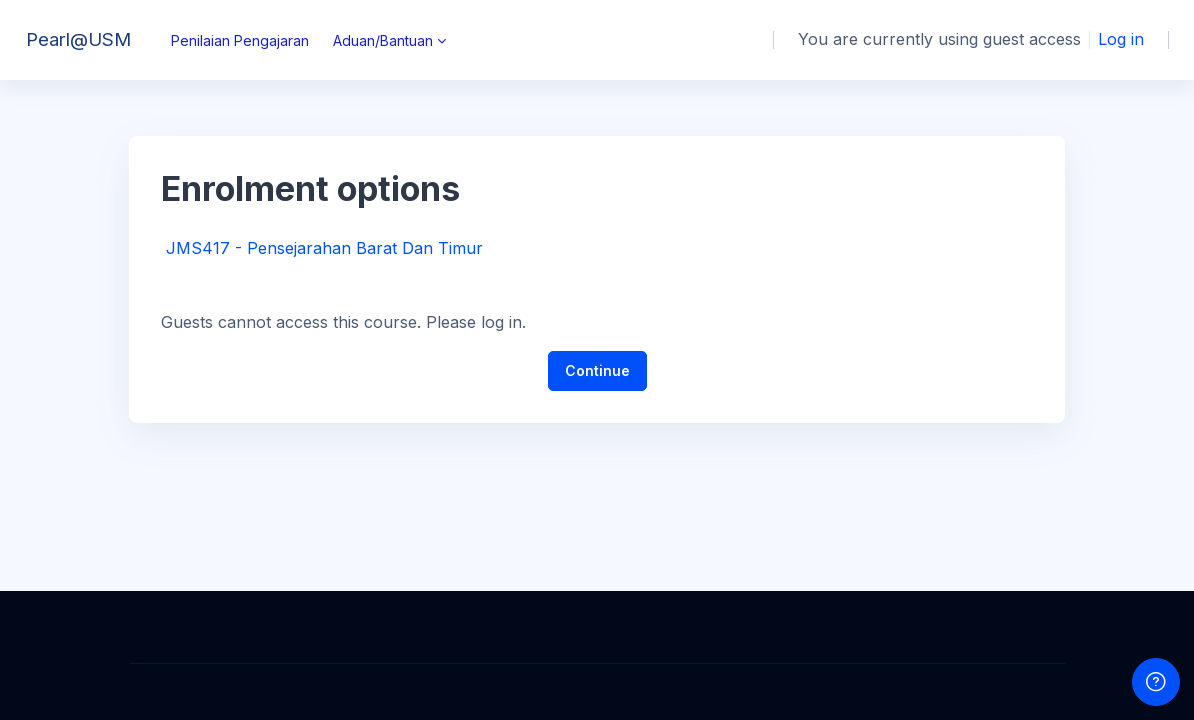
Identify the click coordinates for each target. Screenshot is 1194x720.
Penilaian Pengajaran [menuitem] (240, 40)
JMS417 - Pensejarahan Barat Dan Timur (324, 248)
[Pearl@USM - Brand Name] (73, 40)
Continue (597, 370)
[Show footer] (1156, 682)
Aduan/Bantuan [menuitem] (383, 40)
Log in (1121, 39)
